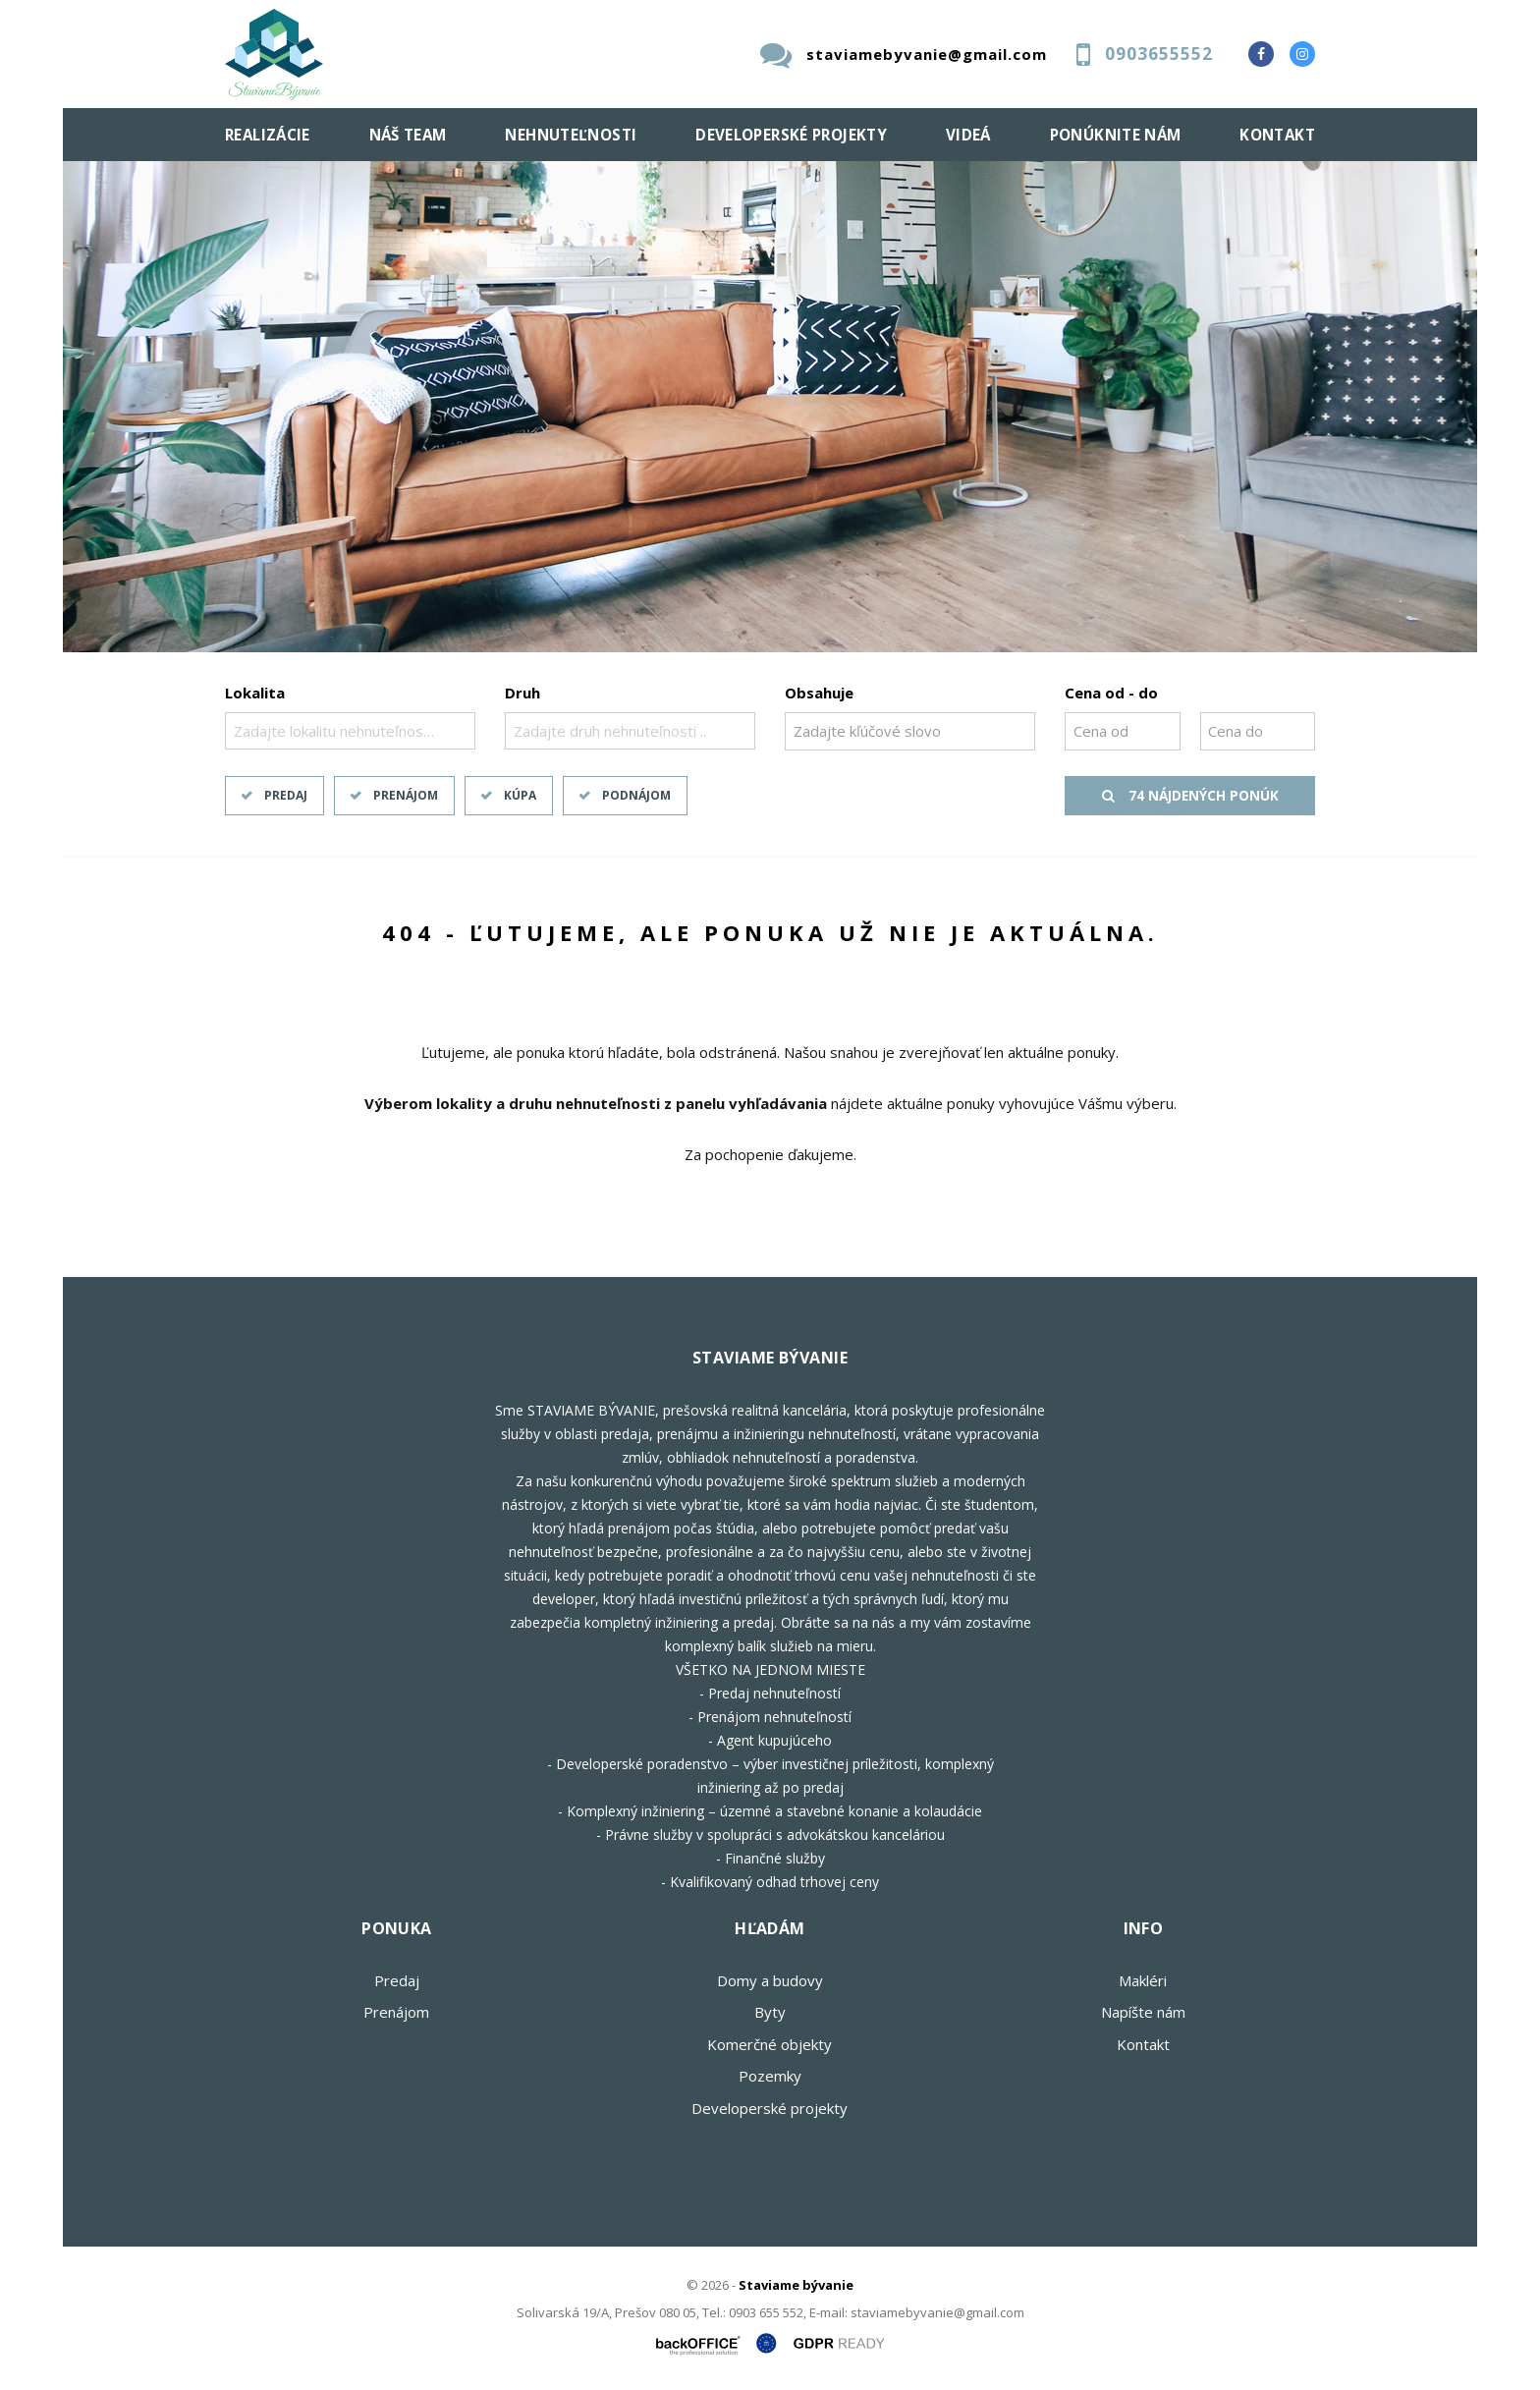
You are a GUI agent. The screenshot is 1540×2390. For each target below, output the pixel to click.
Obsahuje (819, 692)
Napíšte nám (1143, 2012)
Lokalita (255, 692)
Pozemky (770, 2075)
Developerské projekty (791, 134)
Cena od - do (1111, 692)
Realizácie (267, 134)
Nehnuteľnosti (570, 134)
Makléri (1143, 1980)
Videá (968, 134)
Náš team (408, 134)
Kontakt (1277, 134)
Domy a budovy (770, 1980)
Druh (522, 692)
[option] (770, 406)
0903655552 (1159, 53)
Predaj (285, 795)
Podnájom (636, 795)
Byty (770, 2012)
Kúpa (520, 795)
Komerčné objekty (769, 2044)
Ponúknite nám (1116, 134)
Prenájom (405, 795)
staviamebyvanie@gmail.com (926, 54)
